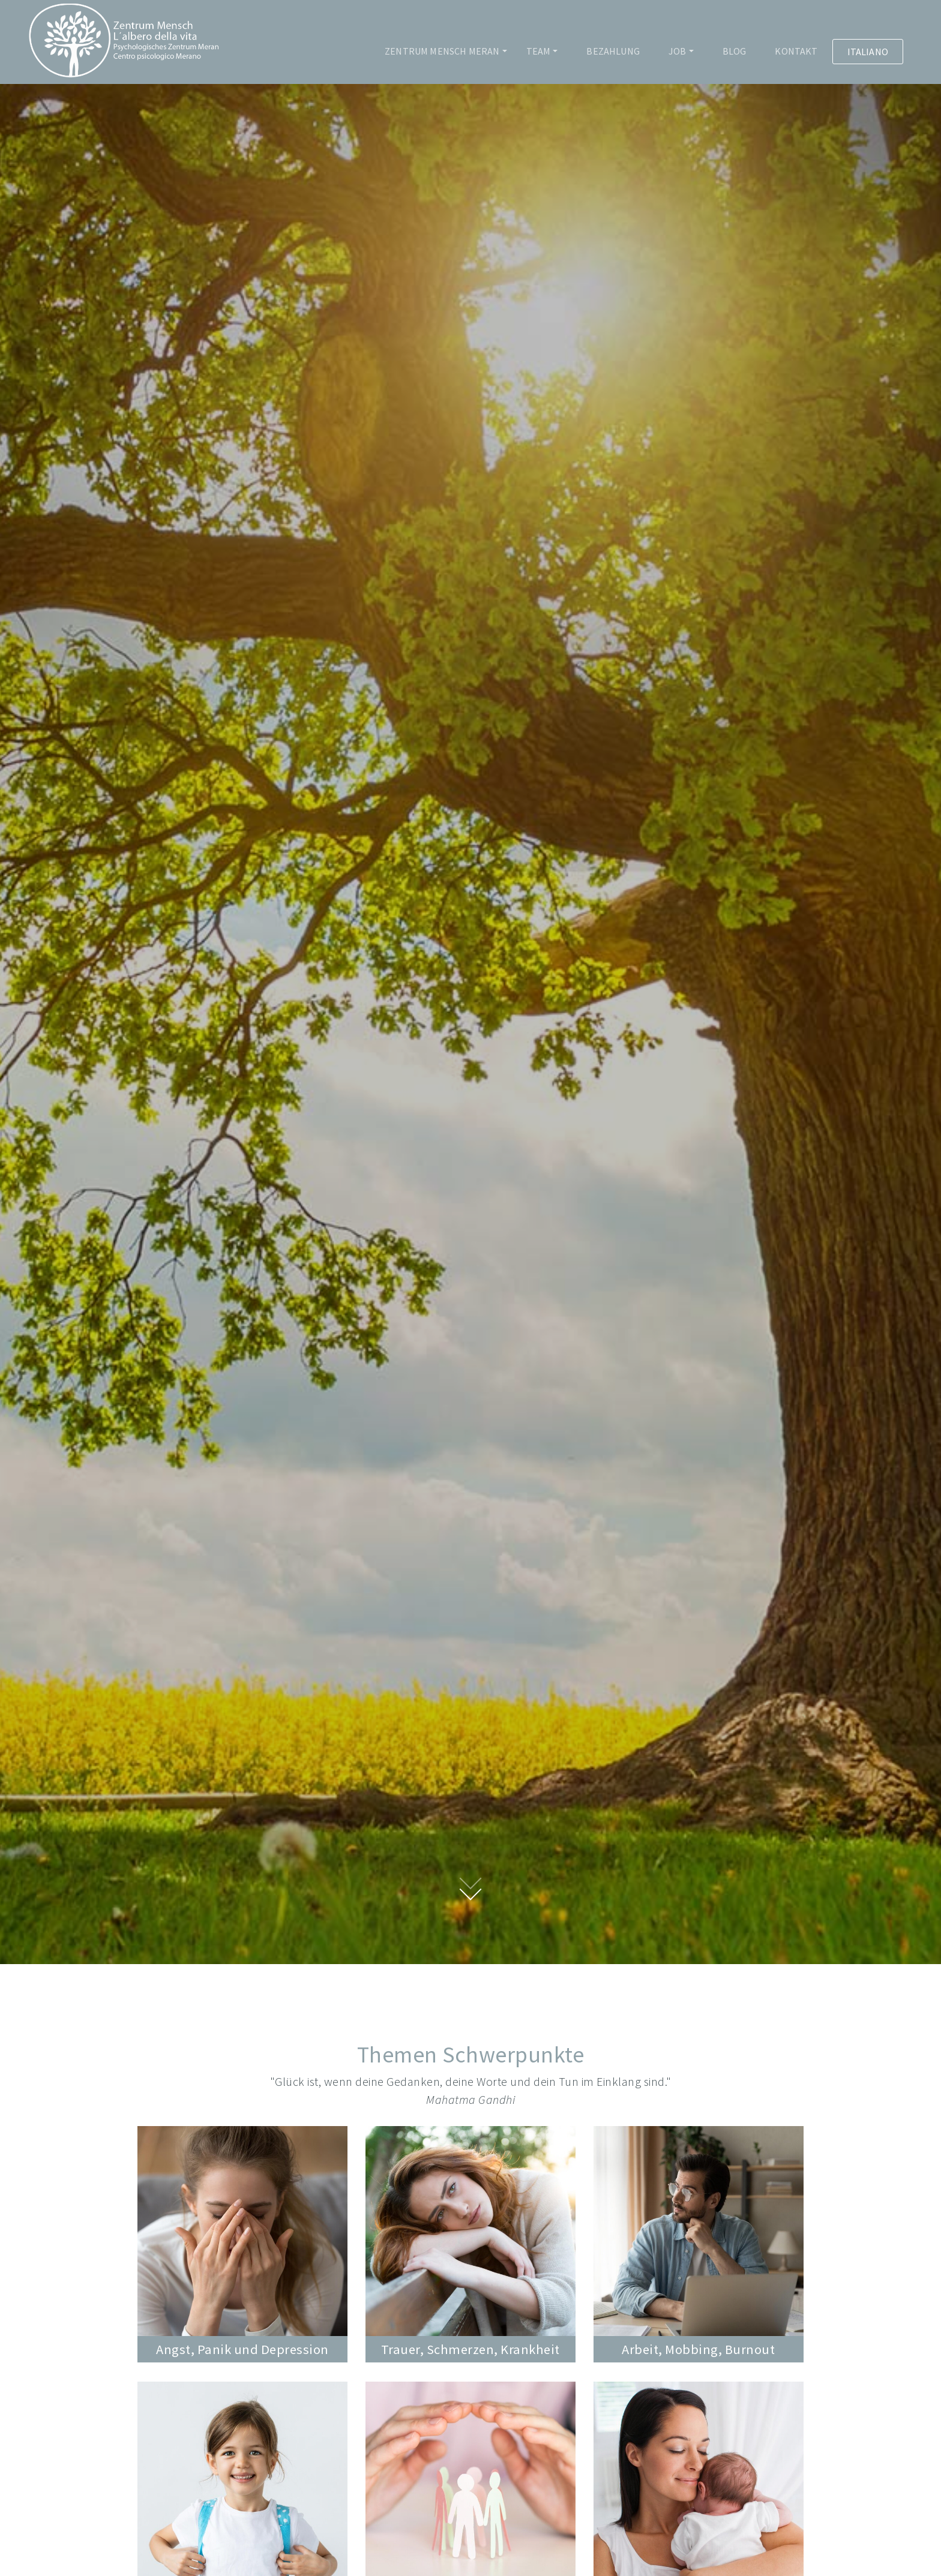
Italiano (867, 52)
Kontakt (796, 51)
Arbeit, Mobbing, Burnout (698, 2349)
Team (538, 51)
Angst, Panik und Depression (242, 2349)
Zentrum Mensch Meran (442, 51)
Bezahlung (613, 51)
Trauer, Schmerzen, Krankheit (470, 2349)
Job (678, 51)
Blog (735, 51)
